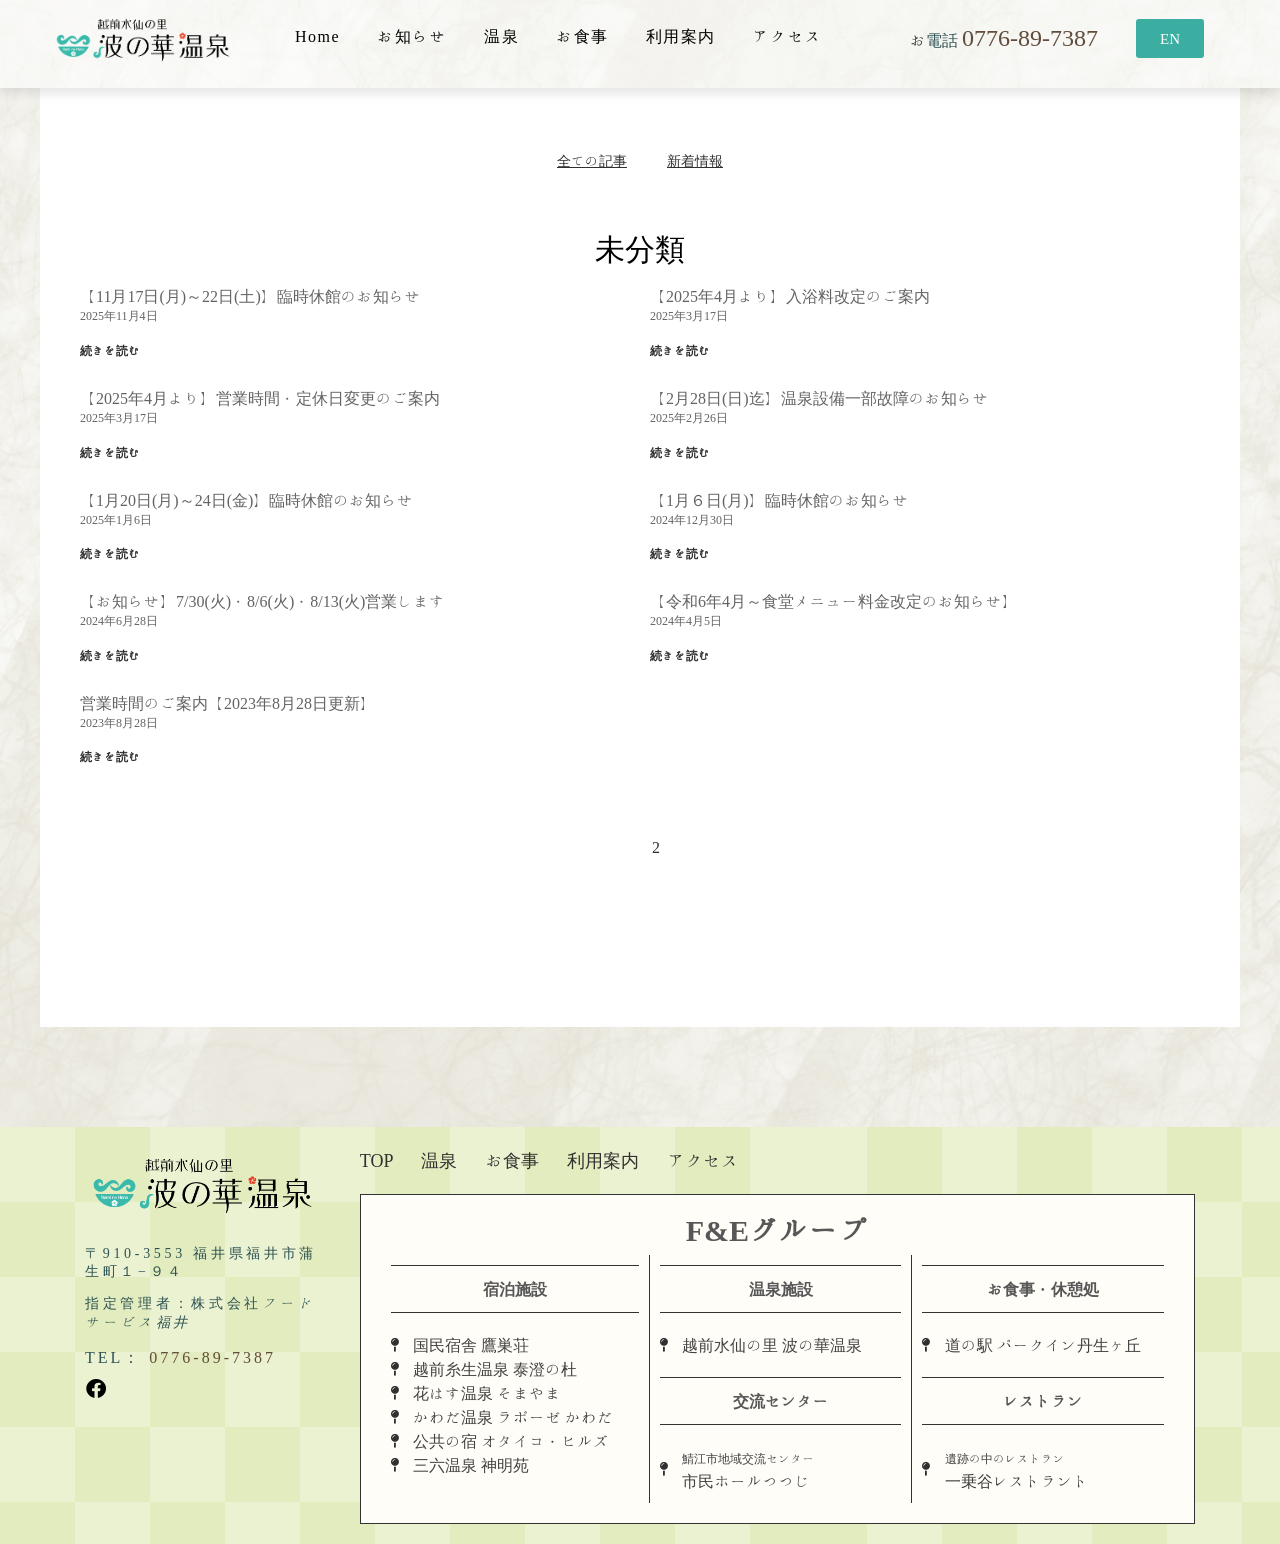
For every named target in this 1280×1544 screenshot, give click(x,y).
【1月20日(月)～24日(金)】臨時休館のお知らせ (246, 500)
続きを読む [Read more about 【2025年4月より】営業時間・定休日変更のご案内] (110, 452)
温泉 (501, 36)
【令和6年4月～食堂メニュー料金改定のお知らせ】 (834, 601)
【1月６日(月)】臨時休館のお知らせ (779, 500)
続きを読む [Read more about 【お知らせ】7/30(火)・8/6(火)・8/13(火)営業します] (110, 655)
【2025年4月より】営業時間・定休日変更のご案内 (260, 398)
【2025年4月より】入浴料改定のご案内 (790, 296)
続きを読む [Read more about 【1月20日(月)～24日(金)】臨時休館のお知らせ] (110, 553)
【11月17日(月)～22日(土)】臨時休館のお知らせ (250, 296)
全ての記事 (592, 161)
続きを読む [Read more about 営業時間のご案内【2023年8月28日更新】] (110, 756)
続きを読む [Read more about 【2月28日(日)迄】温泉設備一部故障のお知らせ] (680, 452)
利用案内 (681, 36)
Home (317, 36)
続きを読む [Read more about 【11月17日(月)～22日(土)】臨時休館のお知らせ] (110, 350)
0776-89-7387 (1030, 37)
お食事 (582, 36)
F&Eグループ (777, 1230)
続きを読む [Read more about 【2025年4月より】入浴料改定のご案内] (680, 350)
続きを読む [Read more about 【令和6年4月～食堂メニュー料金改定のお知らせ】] (680, 655)
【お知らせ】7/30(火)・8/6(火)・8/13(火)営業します (262, 601)
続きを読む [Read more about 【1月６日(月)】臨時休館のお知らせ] (680, 553)
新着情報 (695, 161)
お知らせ (412, 36)
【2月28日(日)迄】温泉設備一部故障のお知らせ (819, 398)
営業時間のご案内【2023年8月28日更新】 (228, 703)
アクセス (788, 36)
